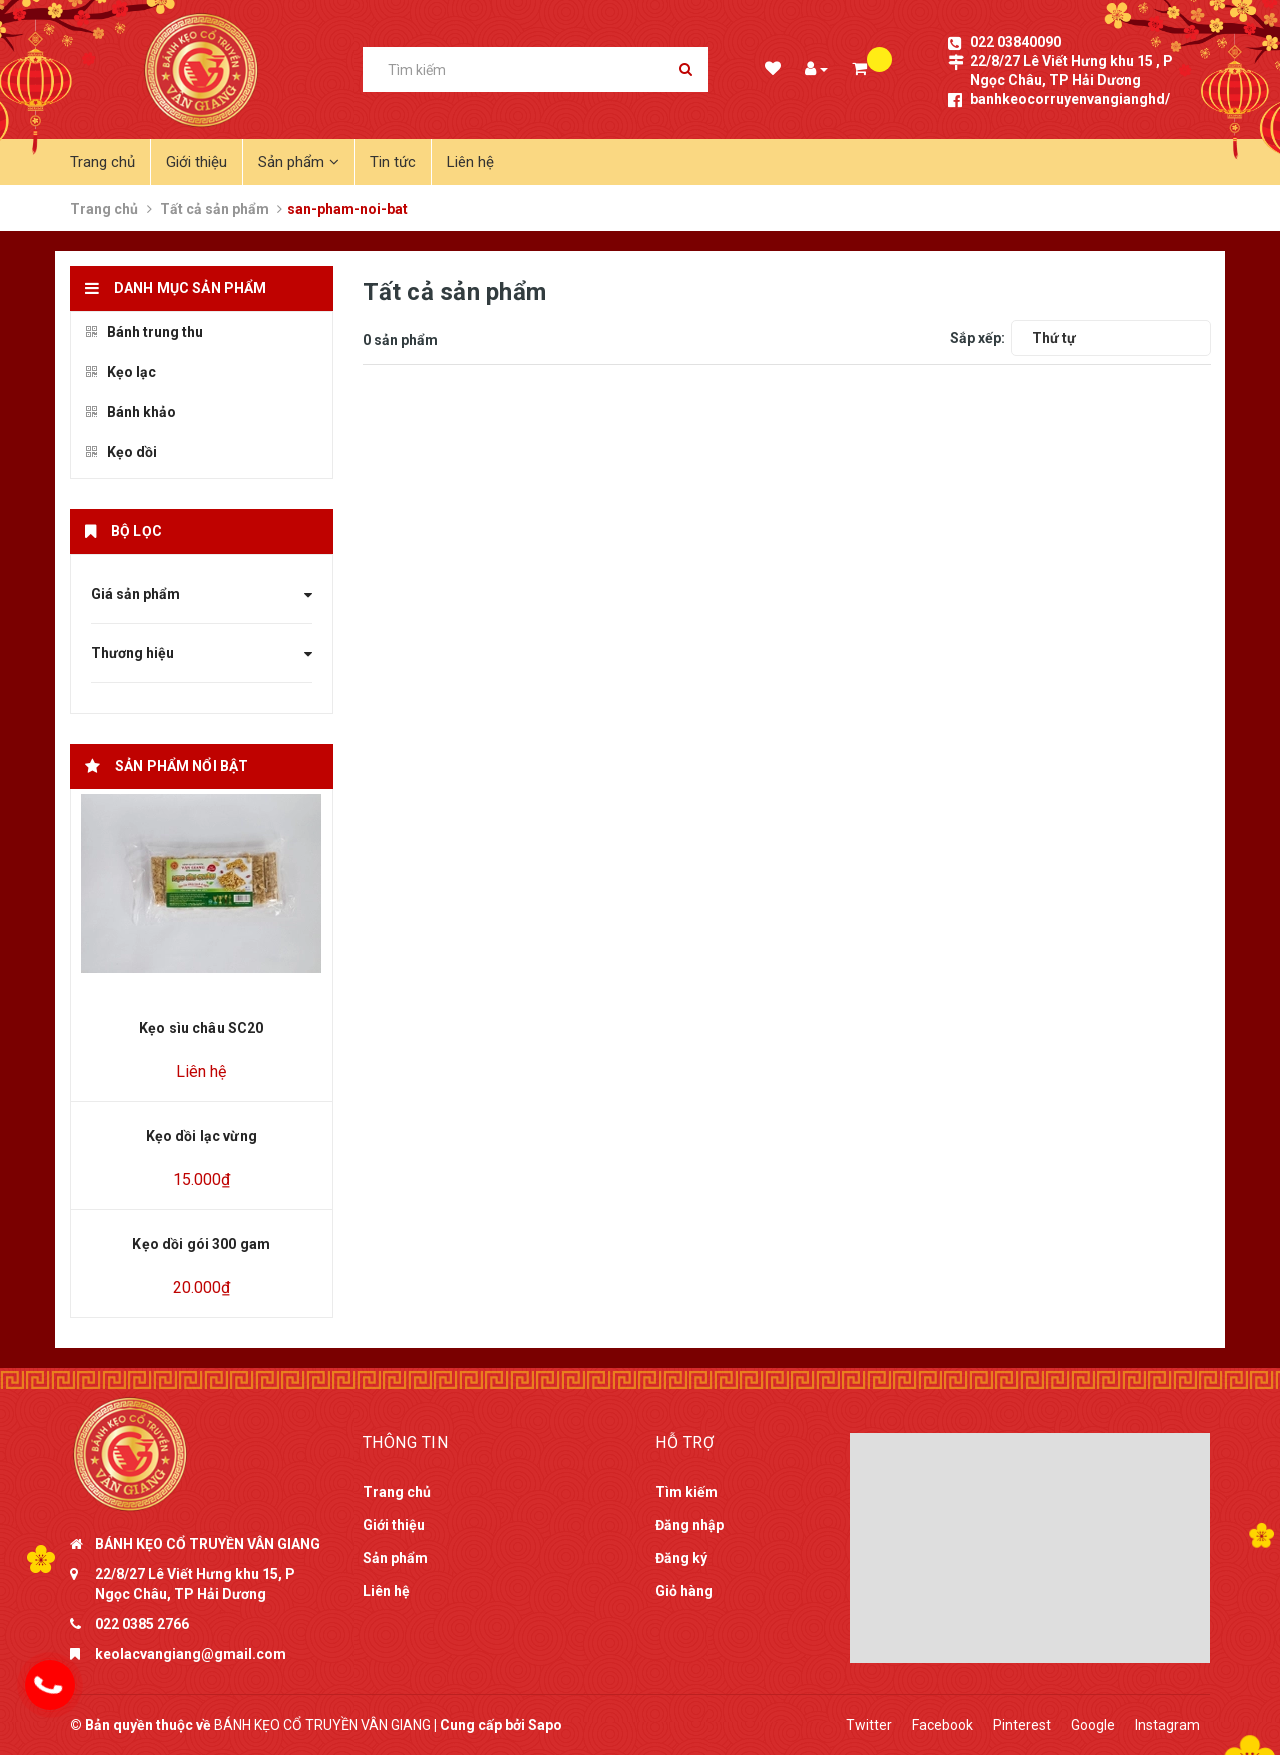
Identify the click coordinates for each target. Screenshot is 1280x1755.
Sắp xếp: (977, 338)
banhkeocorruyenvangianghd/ (1070, 99)
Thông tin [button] (406, 1442)
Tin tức (393, 162)
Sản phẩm (298, 162)
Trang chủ (102, 162)
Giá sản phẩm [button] (201, 594)
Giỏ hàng (684, 1591)
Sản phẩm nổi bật (181, 766)
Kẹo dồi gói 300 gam (201, 1244)
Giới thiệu (196, 162)
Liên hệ (470, 162)
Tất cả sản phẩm (214, 209)
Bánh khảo (131, 412)
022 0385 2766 (142, 1624)
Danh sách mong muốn (771, 70)
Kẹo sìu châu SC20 (201, 1028)
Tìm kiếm (686, 1492)
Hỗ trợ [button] (684, 1442)
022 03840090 (1015, 42)
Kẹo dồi (121, 452)
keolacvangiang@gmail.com (190, 1654)
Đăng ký (681, 1558)
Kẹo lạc (121, 372)
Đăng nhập (689, 1525)
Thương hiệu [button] (201, 653)
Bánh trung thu (144, 332)
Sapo (545, 1725)
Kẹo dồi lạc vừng (201, 1136)
